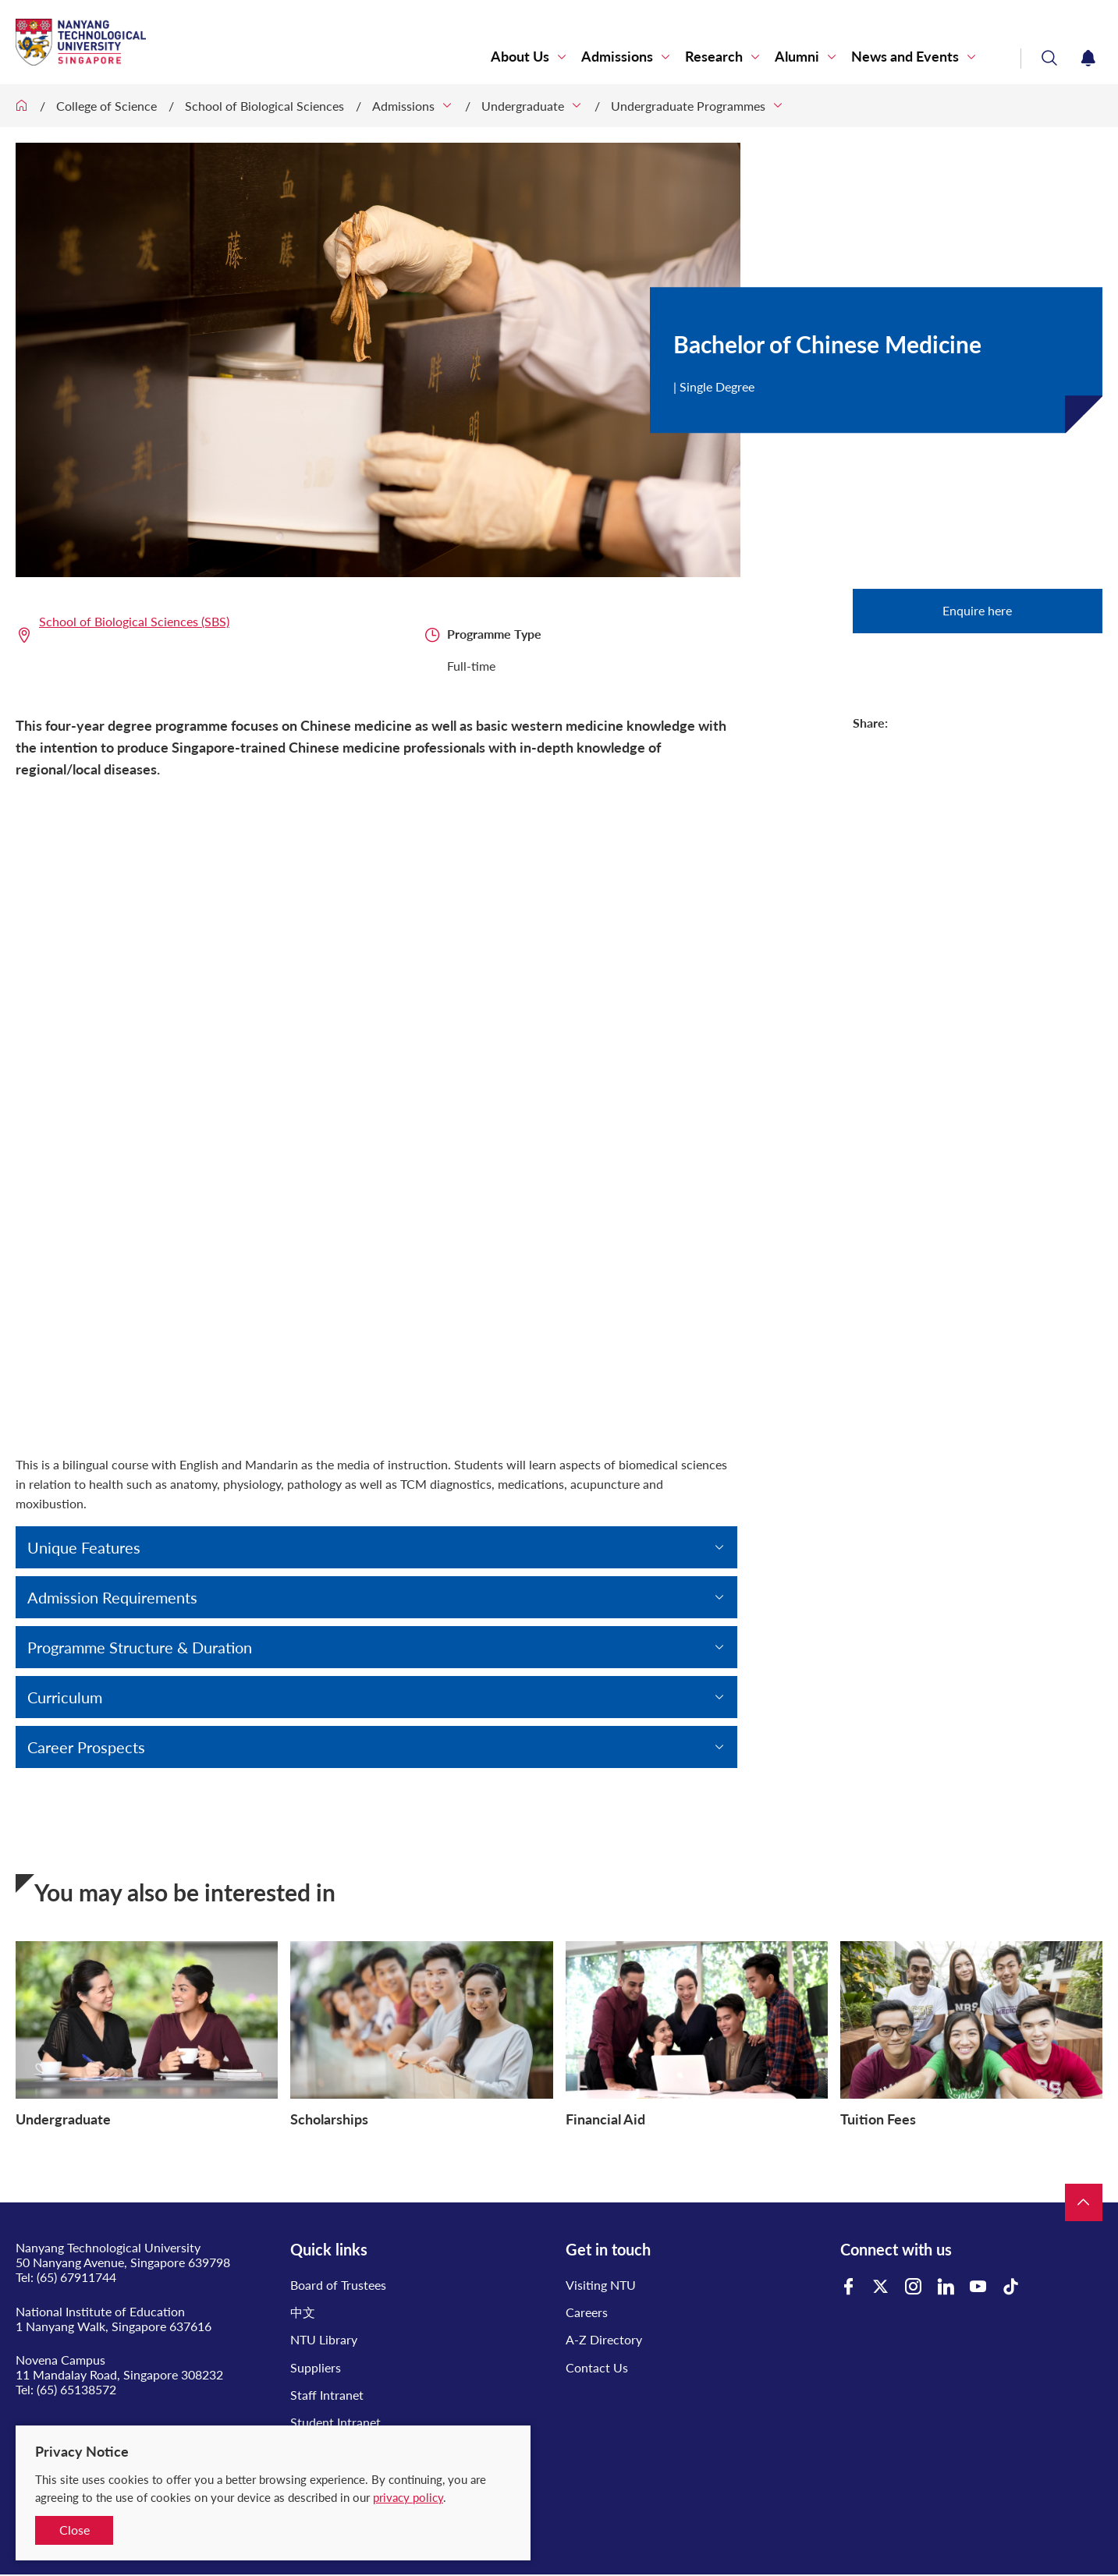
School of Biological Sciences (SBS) (134, 621)
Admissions (617, 56)
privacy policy (408, 2497)
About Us (520, 56)
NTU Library (323, 2339)
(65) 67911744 (76, 2277)
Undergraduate (522, 105)
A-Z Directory (604, 2339)
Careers (587, 2312)
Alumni (797, 56)
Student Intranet (335, 2422)
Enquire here (977, 610)
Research (714, 56)
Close (74, 2529)
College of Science (106, 105)
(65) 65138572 (76, 2389)
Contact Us (597, 2367)
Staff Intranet (327, 2394)
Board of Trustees (338, 2284)
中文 (302, 2312)
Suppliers (315, 2367)
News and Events (905, 56)
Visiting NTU (601, 2284)
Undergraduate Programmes (688, 105)
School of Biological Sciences (264, 105)
